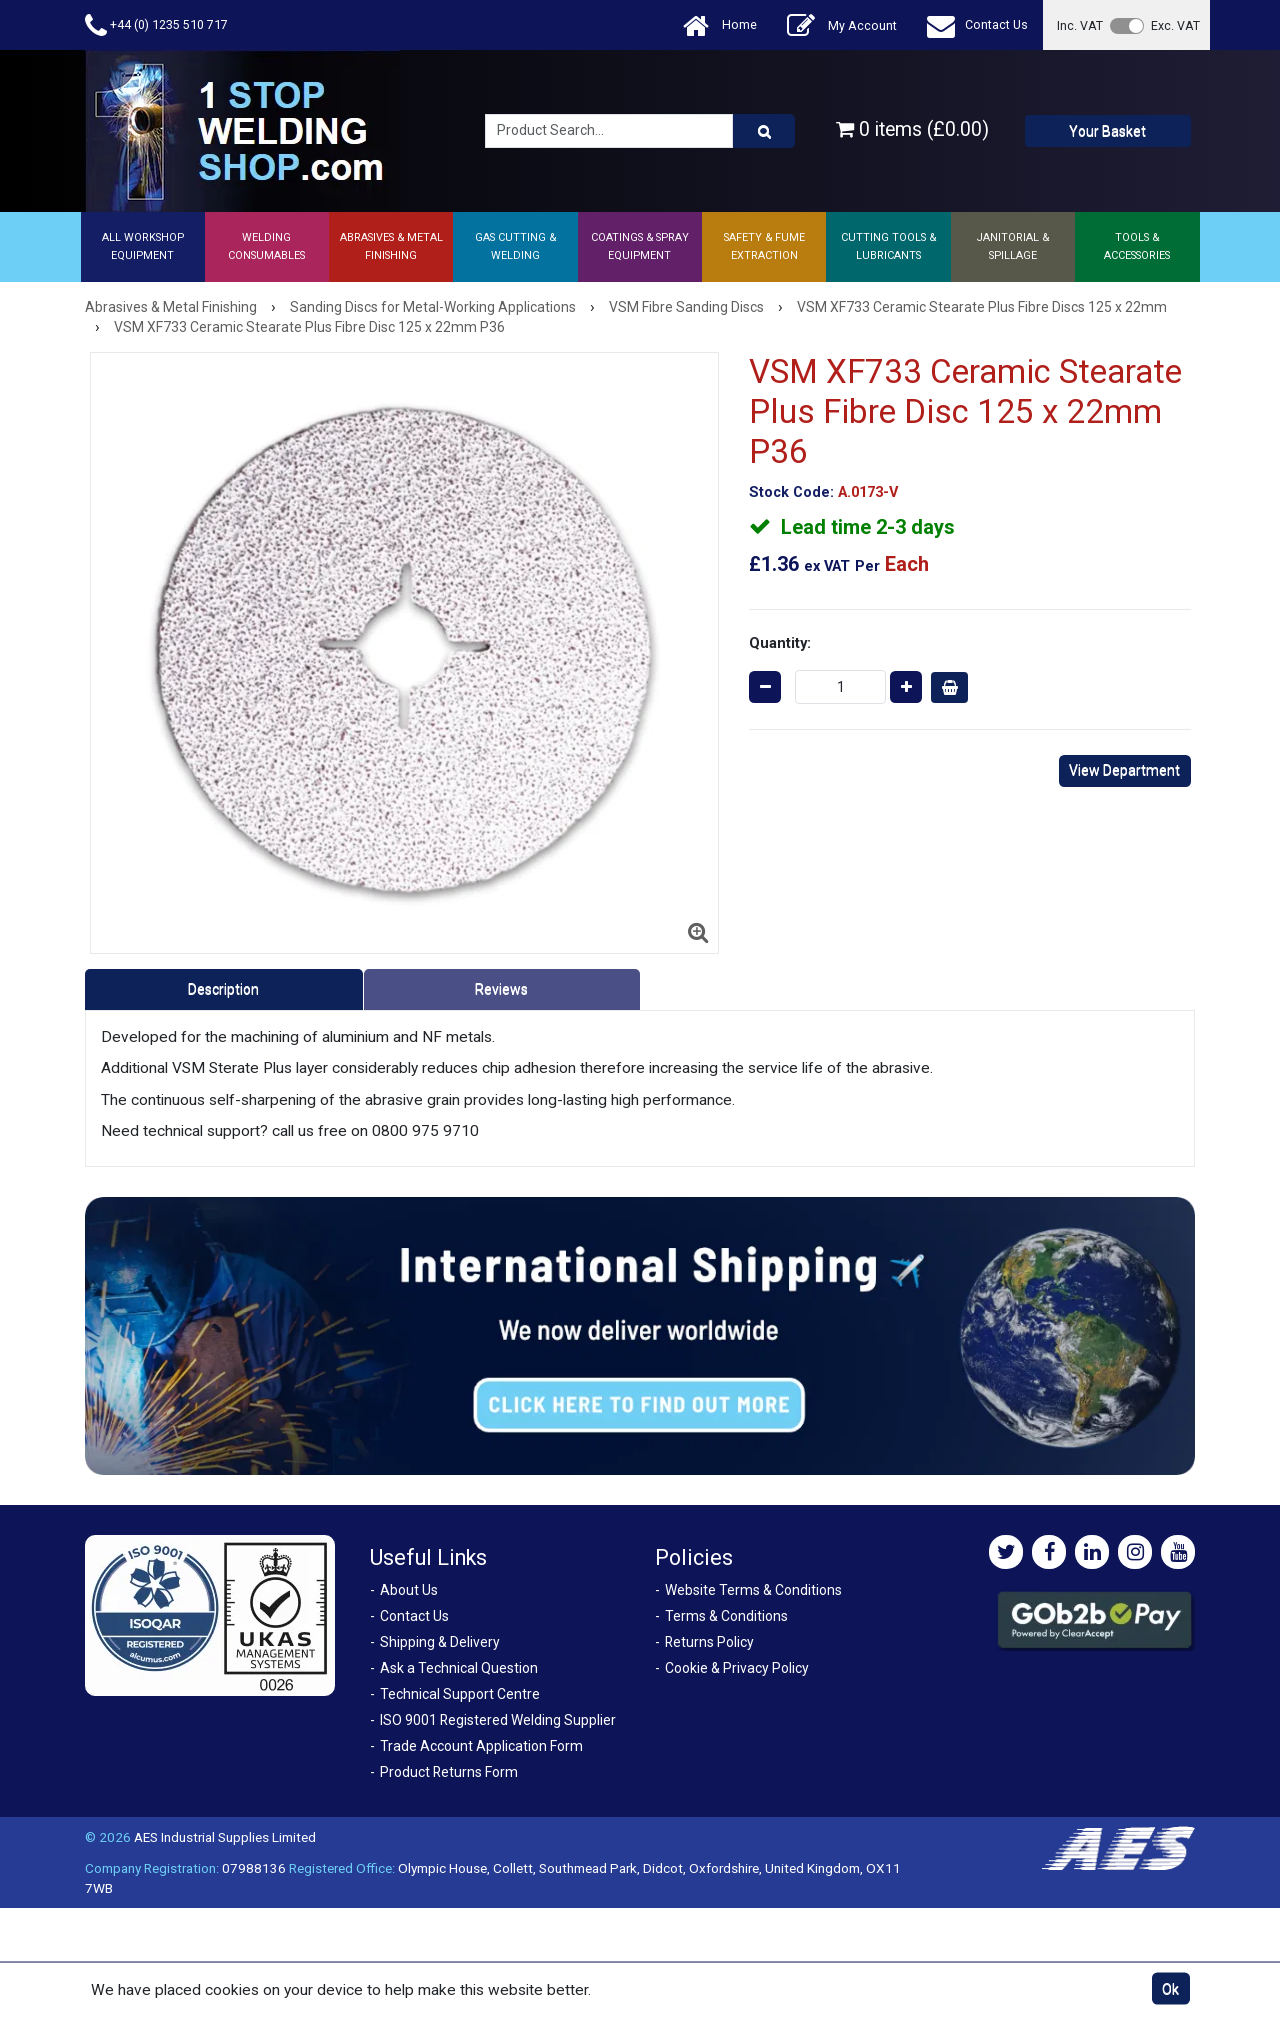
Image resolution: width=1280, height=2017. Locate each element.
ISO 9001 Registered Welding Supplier (498, 1720)
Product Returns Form (449, 1772)
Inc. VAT (1080, 25)
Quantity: (780, 643)
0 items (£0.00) (912, 129)
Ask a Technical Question (459, 1668)
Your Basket (1107, 131)
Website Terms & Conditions (753, 1590)
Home (720, 25)
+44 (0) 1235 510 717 (156, 25)
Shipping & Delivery (440, 1642)
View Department (1124, 770)
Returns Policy (709, 1642)
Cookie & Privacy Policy (737, 1668)
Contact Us (977, 25)
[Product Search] (764, 131)
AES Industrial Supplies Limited (225, 1837)
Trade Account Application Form (481, 1746)
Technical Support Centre (460, 1694)
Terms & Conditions (726, 1616)
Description (223, 989)
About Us (409, 1590)
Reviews (501, 989)
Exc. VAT (1175, 25)
